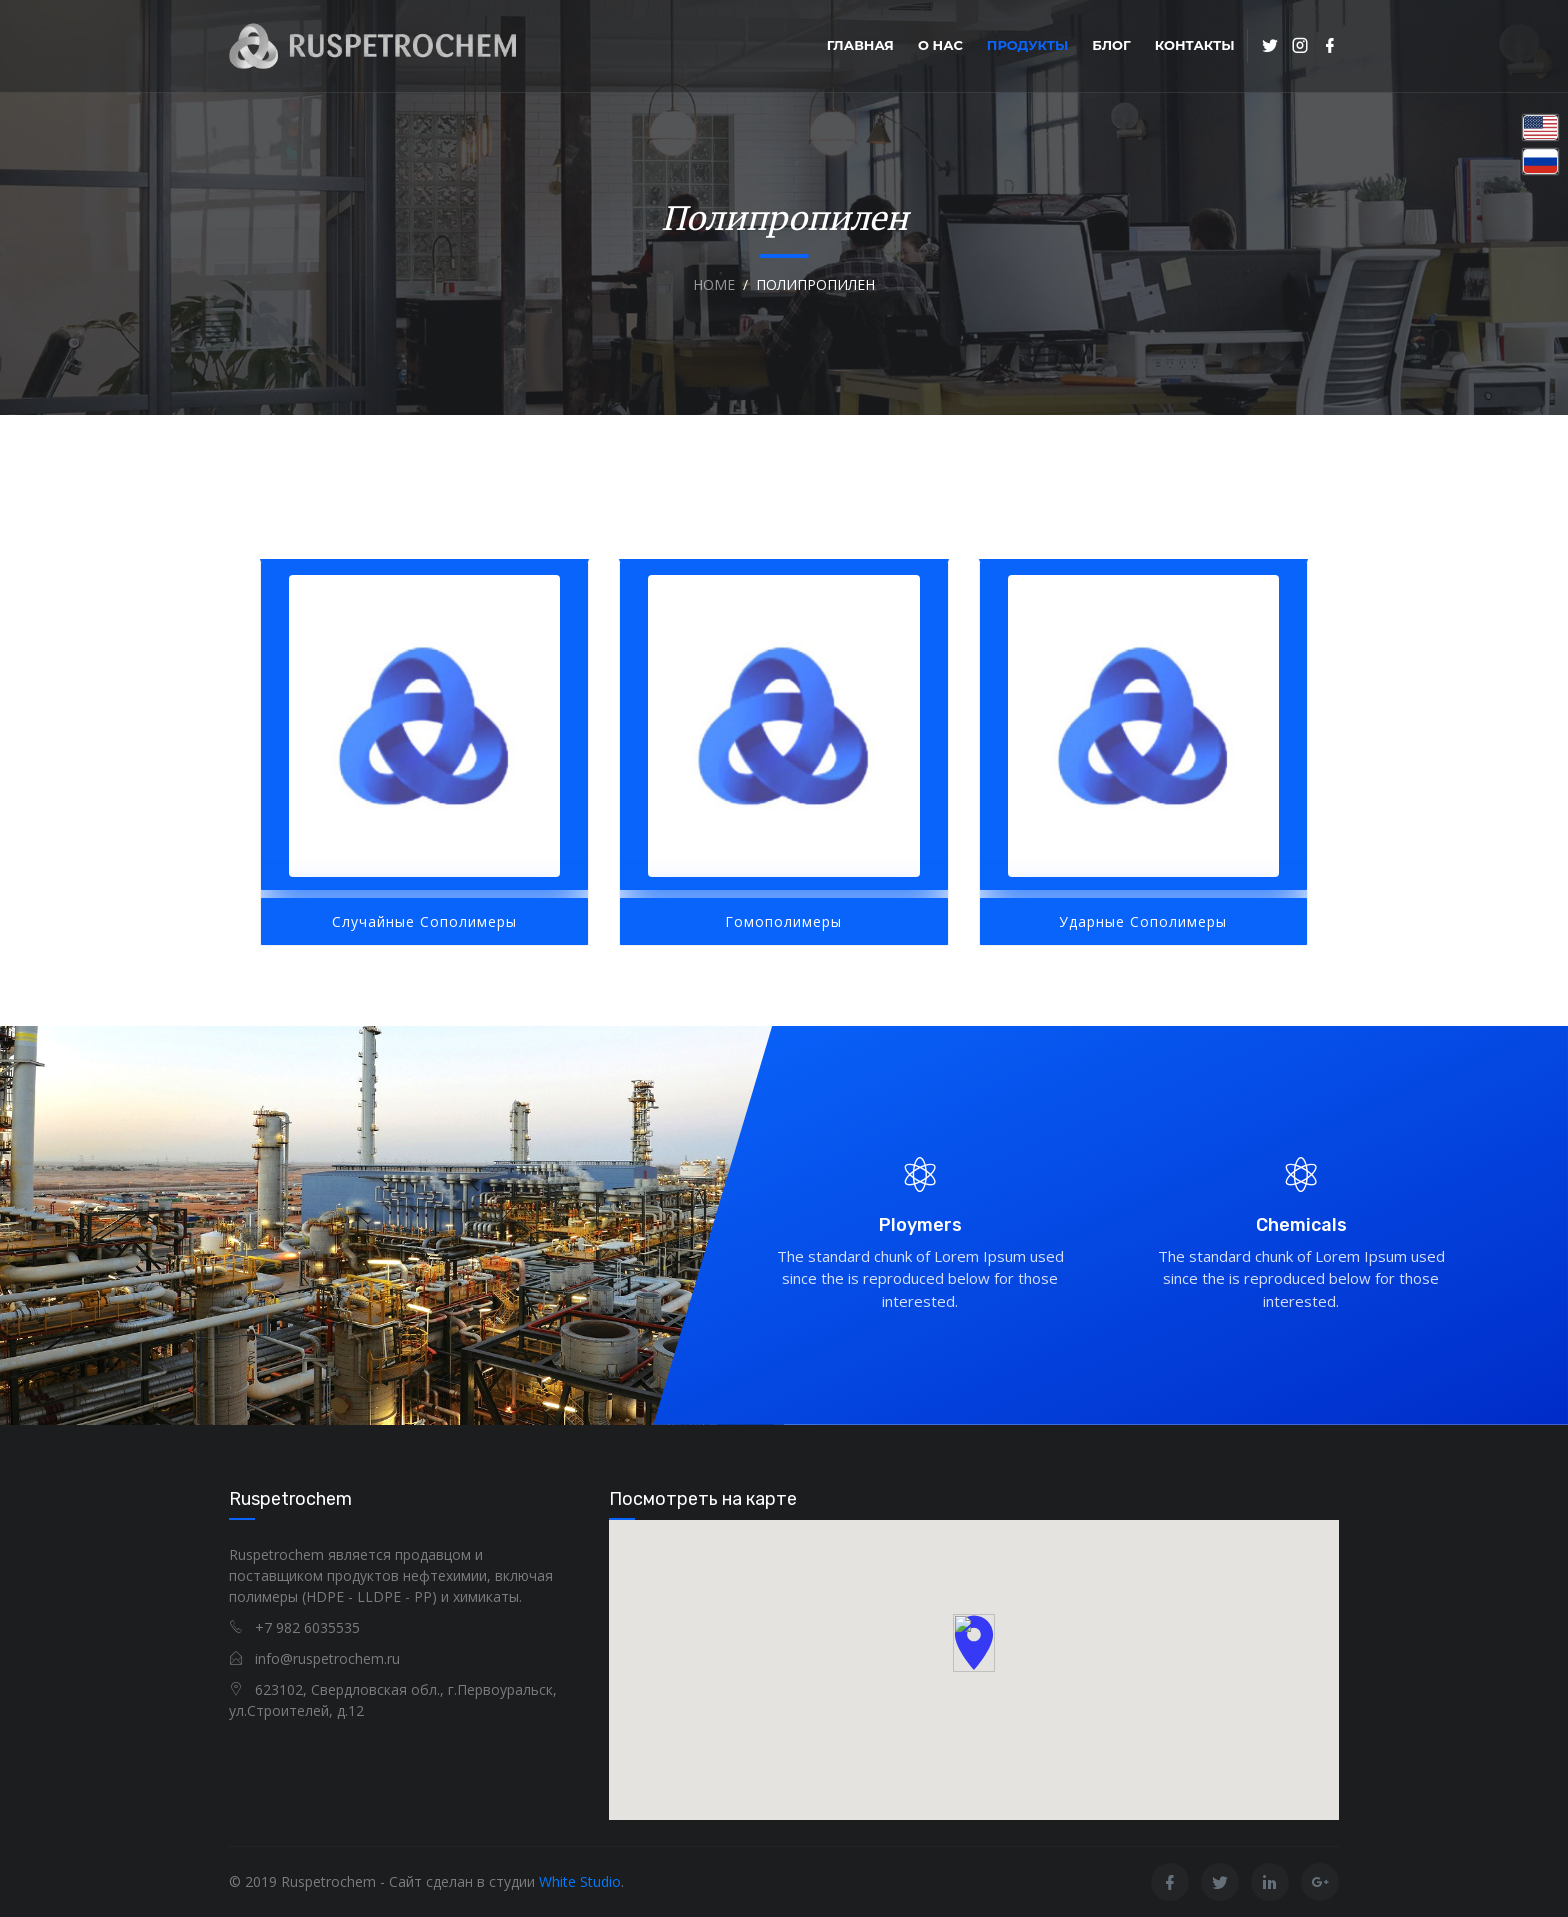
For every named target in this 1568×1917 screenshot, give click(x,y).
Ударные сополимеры (1143, 921)
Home (714, 284)
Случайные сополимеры (424, 921)
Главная (860, 45)
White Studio (580, 1881)
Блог (1111, 45)
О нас (940, 45)
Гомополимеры (783, 921)
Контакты (1195, 45)
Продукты (1027, 45)
